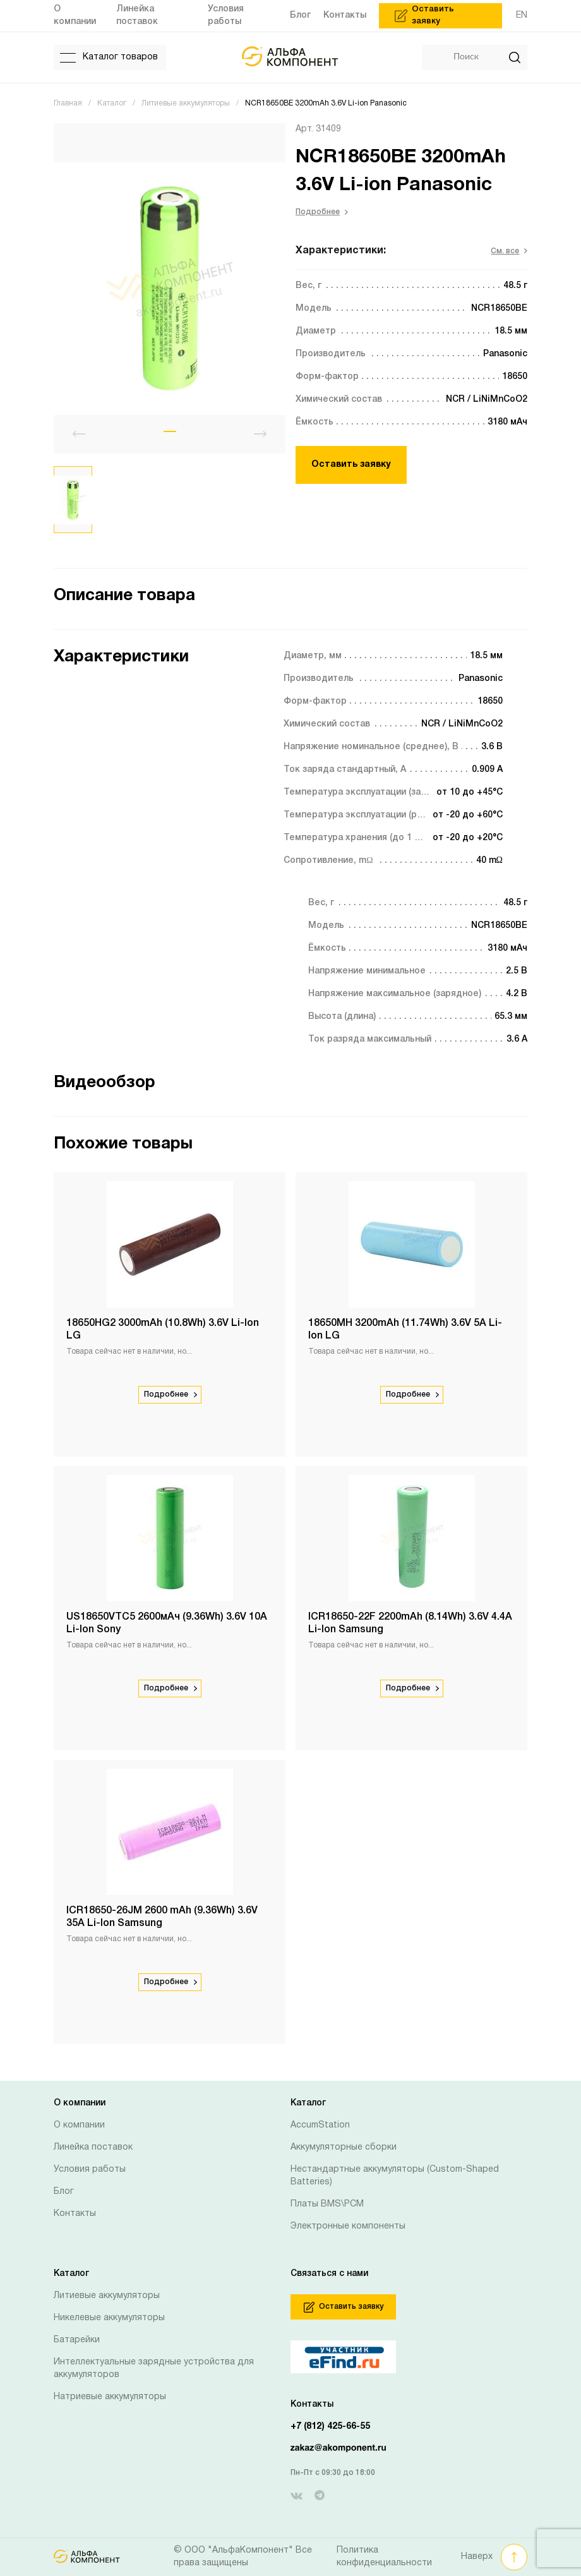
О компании (79, 2125)
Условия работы (90, 2169)
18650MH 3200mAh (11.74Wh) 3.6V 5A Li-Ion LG (405, 1329)
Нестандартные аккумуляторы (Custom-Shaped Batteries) (394, 2175)
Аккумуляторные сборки (343, 2147)
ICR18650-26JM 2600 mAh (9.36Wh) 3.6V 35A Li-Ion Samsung (162, 1917)
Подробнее (322, 211)
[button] (170, 431)
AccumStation (320, 2125)
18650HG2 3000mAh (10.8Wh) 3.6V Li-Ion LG (162, 1329)
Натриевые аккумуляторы (110, 2397)
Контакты (75, 2214)
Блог (64, 2192)
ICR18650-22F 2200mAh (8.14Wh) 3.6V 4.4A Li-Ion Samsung (410, 1623)
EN (521, 15)
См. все (509, 251)
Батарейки (77, 2340)
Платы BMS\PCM (327, 2204)
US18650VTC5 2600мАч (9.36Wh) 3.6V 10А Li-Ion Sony (166, 1623)
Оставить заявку (350, 464)
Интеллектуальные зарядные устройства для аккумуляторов (154, 2368)
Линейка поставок (93, 2147)
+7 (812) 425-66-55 (330, 2427)
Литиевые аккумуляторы (107, 2296)
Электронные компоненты (347, 2226)
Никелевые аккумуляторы (109, 2318)
